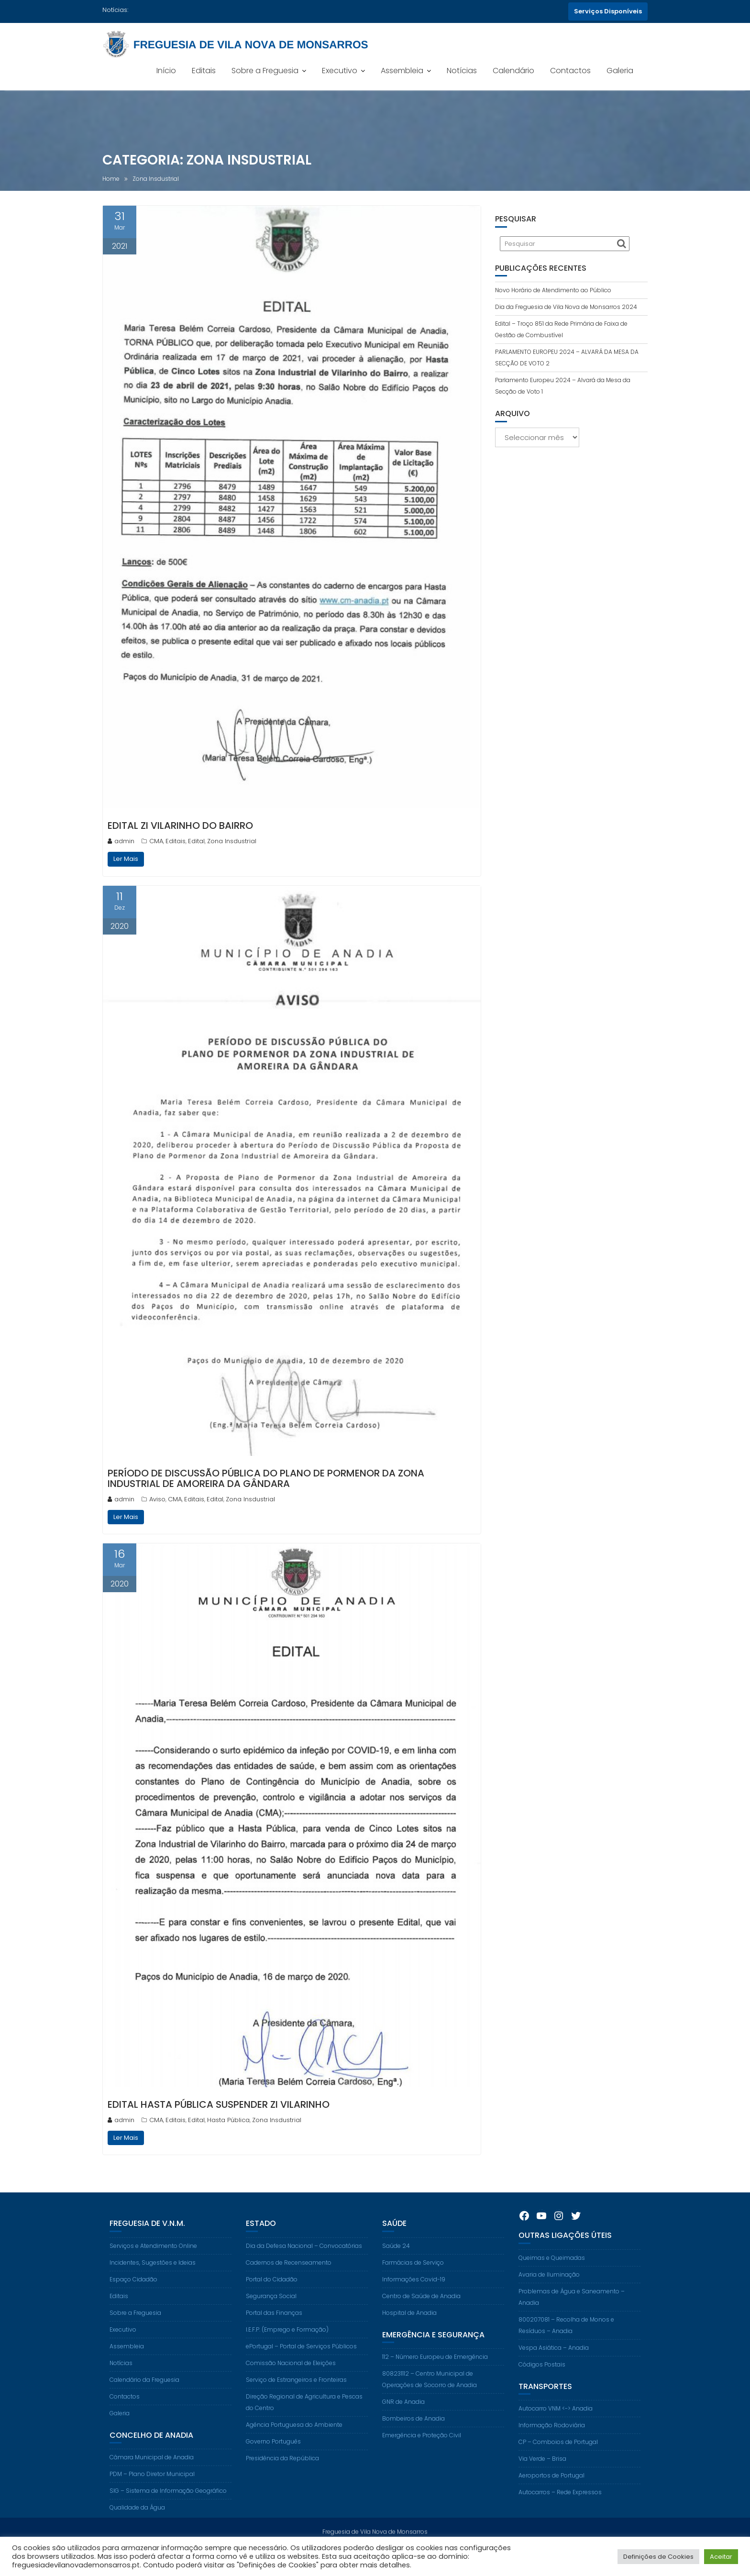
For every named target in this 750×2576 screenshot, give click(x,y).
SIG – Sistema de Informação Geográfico (168, 2505)
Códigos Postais (541, 2379)
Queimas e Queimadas (551, 2272)
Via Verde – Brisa (542, 2473)
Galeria (620, 70)
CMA (156, 841)
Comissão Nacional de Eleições (291, 2378)
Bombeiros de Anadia (413, 2433)
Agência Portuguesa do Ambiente (294, 2439)
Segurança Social (271, 2311)
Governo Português (273, 2456)
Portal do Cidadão (272, 2294)
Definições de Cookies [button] (658, 2556)
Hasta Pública (228, 2120)
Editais (204, 70)
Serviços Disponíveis (608, 11)
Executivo (339, 70)
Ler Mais (125, 858)
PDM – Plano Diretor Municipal (152, 2489)
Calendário (513, 70)
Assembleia (402, 70)
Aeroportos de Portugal (551, 2490)
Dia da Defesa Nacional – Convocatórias (304, 2261)
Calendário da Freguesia (144, 2394)
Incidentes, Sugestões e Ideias (153, 2277)
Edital (196, 841)
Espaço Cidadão (133, 2294)
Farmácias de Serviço (413, 2277)
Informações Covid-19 (413, 2294)
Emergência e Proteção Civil (421, 2450)
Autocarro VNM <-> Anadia (555, 2423)
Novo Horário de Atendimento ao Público (553, 290)
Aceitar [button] (721, 2556)
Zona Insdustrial (231, 841)
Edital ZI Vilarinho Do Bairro (180, 825)
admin (121, 841)
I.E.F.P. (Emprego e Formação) (287, 2344)
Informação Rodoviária (551, 2440)
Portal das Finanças (274, 2327)
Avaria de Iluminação (549, 2289)
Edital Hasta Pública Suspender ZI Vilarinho (219, 2104)
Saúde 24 (396, 2261)
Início (166, 70)
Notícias (462, 70)
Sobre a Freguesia (265, 70)
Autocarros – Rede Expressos (560, 2507)
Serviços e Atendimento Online (153, 2261)
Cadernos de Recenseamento (288, 2277)
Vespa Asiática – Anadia (553, 2362)
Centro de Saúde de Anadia (421, 2311)
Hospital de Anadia (409, 2327)
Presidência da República (282, 2473)
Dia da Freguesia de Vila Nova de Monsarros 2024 (566, 307)
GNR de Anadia (403, 2416)
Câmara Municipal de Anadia (152, 2472)
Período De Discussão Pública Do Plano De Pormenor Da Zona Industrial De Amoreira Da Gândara (266, 1478)
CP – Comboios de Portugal (558, 2457)
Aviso (157, 1499)
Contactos (570, 70)
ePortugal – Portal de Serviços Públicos (301, 2361)
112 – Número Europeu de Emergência (435, 2371)
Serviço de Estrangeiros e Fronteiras (296, 2394)
